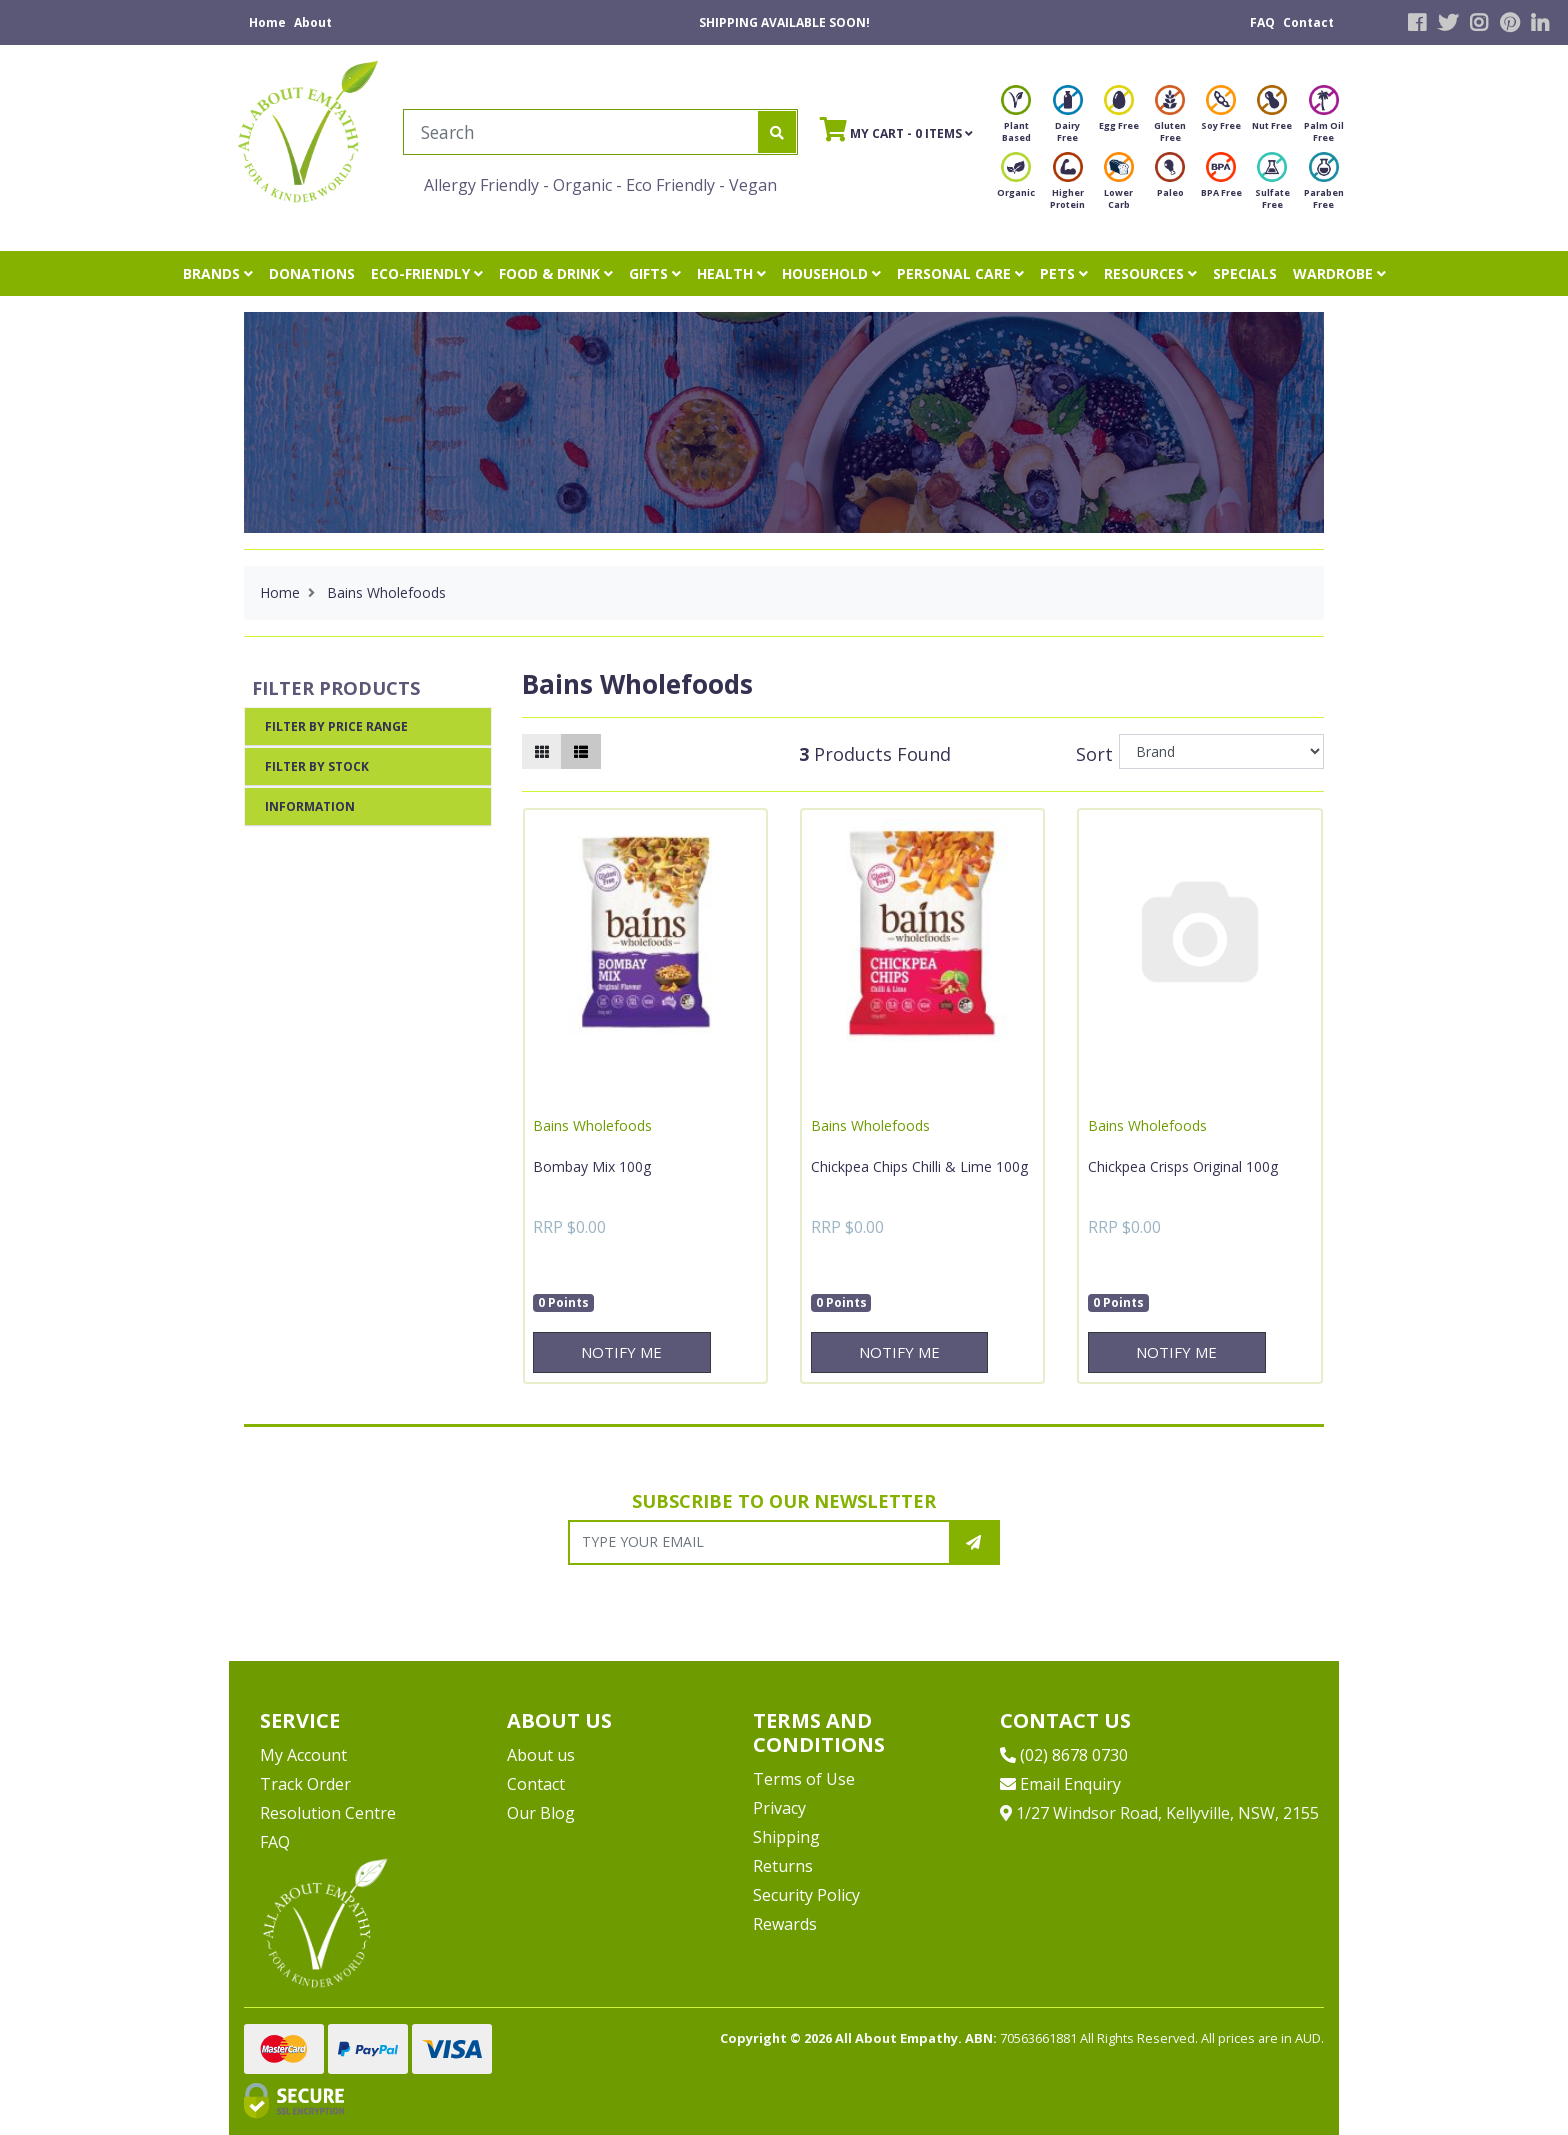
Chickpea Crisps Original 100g (1183, 1166)
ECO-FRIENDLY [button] (427, 273)
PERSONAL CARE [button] (960, 273)
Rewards (785, 1924)
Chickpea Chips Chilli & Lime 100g (919, 1166)
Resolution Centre (328, 1813)
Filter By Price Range (336, 726)
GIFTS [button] (655, 273)
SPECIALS (1245, 273)
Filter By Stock (317, 766)
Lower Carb (1119, 186)
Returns (783, 1866)
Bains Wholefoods (592, 1125)
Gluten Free (1170, 119)
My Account (303, 1755)
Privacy (779, 1808)
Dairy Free (1068, 119)
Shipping (786, 1837)
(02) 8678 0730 (1064, 1755)
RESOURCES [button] (1150, 273)
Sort (1094, 754)
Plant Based (1016, 119)
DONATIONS (312, 273)
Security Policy (806, 1895)
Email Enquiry (1060, 1784)
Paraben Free (1324, 186)
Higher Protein (1067, 186)
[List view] (581, 751)
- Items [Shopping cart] (896, 129)
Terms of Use (804, 1779)
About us (541, 1755)
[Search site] (777, 132)
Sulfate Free (1272, 186)
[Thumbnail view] (542, 751)
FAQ (1262, 22)
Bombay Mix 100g (592, 1166)
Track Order (305, 1784)
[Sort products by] (1221, 751)
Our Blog (541, 1813)
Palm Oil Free (1324, 119)
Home (267, 22)
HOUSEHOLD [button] (831, 273)
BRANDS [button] (218, 273)
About (313, 22)
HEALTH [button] (731, 273)
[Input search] (581, 132)
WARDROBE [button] (1339, 273)
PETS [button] (1064, 273)
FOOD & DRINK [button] (556, 273)
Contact (1308, 22)
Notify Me (621, 1352)
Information (310, 806)
